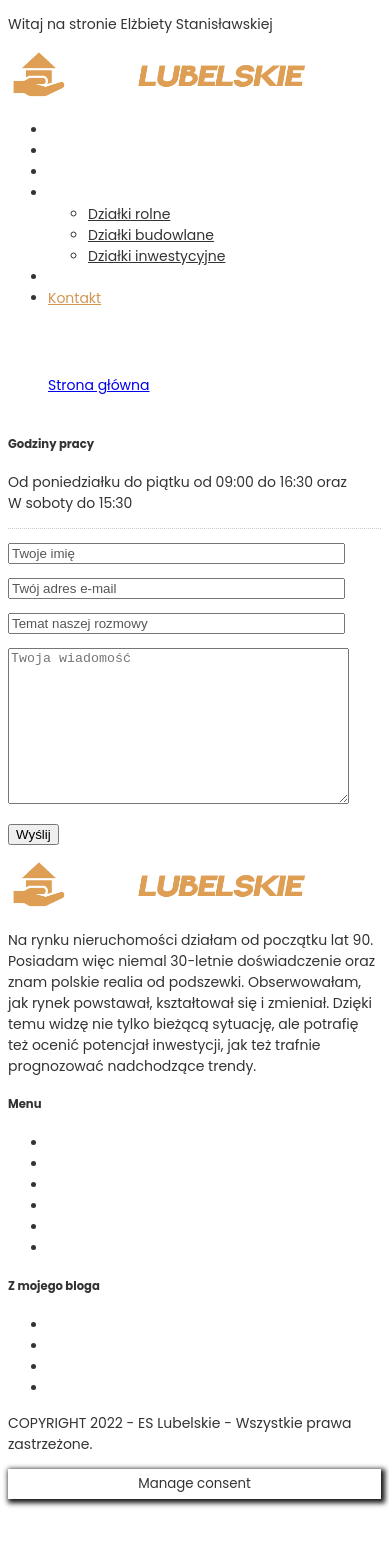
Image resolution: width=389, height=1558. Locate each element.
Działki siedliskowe (111, 1418)
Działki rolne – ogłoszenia (135, 1215)
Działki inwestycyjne (156, 256)
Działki (69, 193)
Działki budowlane (151, 235)
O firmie (75, 151)
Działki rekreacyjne (112, 1376)
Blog (63, 277)
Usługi (69, 172)
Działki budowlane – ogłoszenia (157, 1236)
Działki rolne (129, 214)
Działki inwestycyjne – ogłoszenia (163, 1257)
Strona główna (99, 130)
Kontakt (74, 298)
